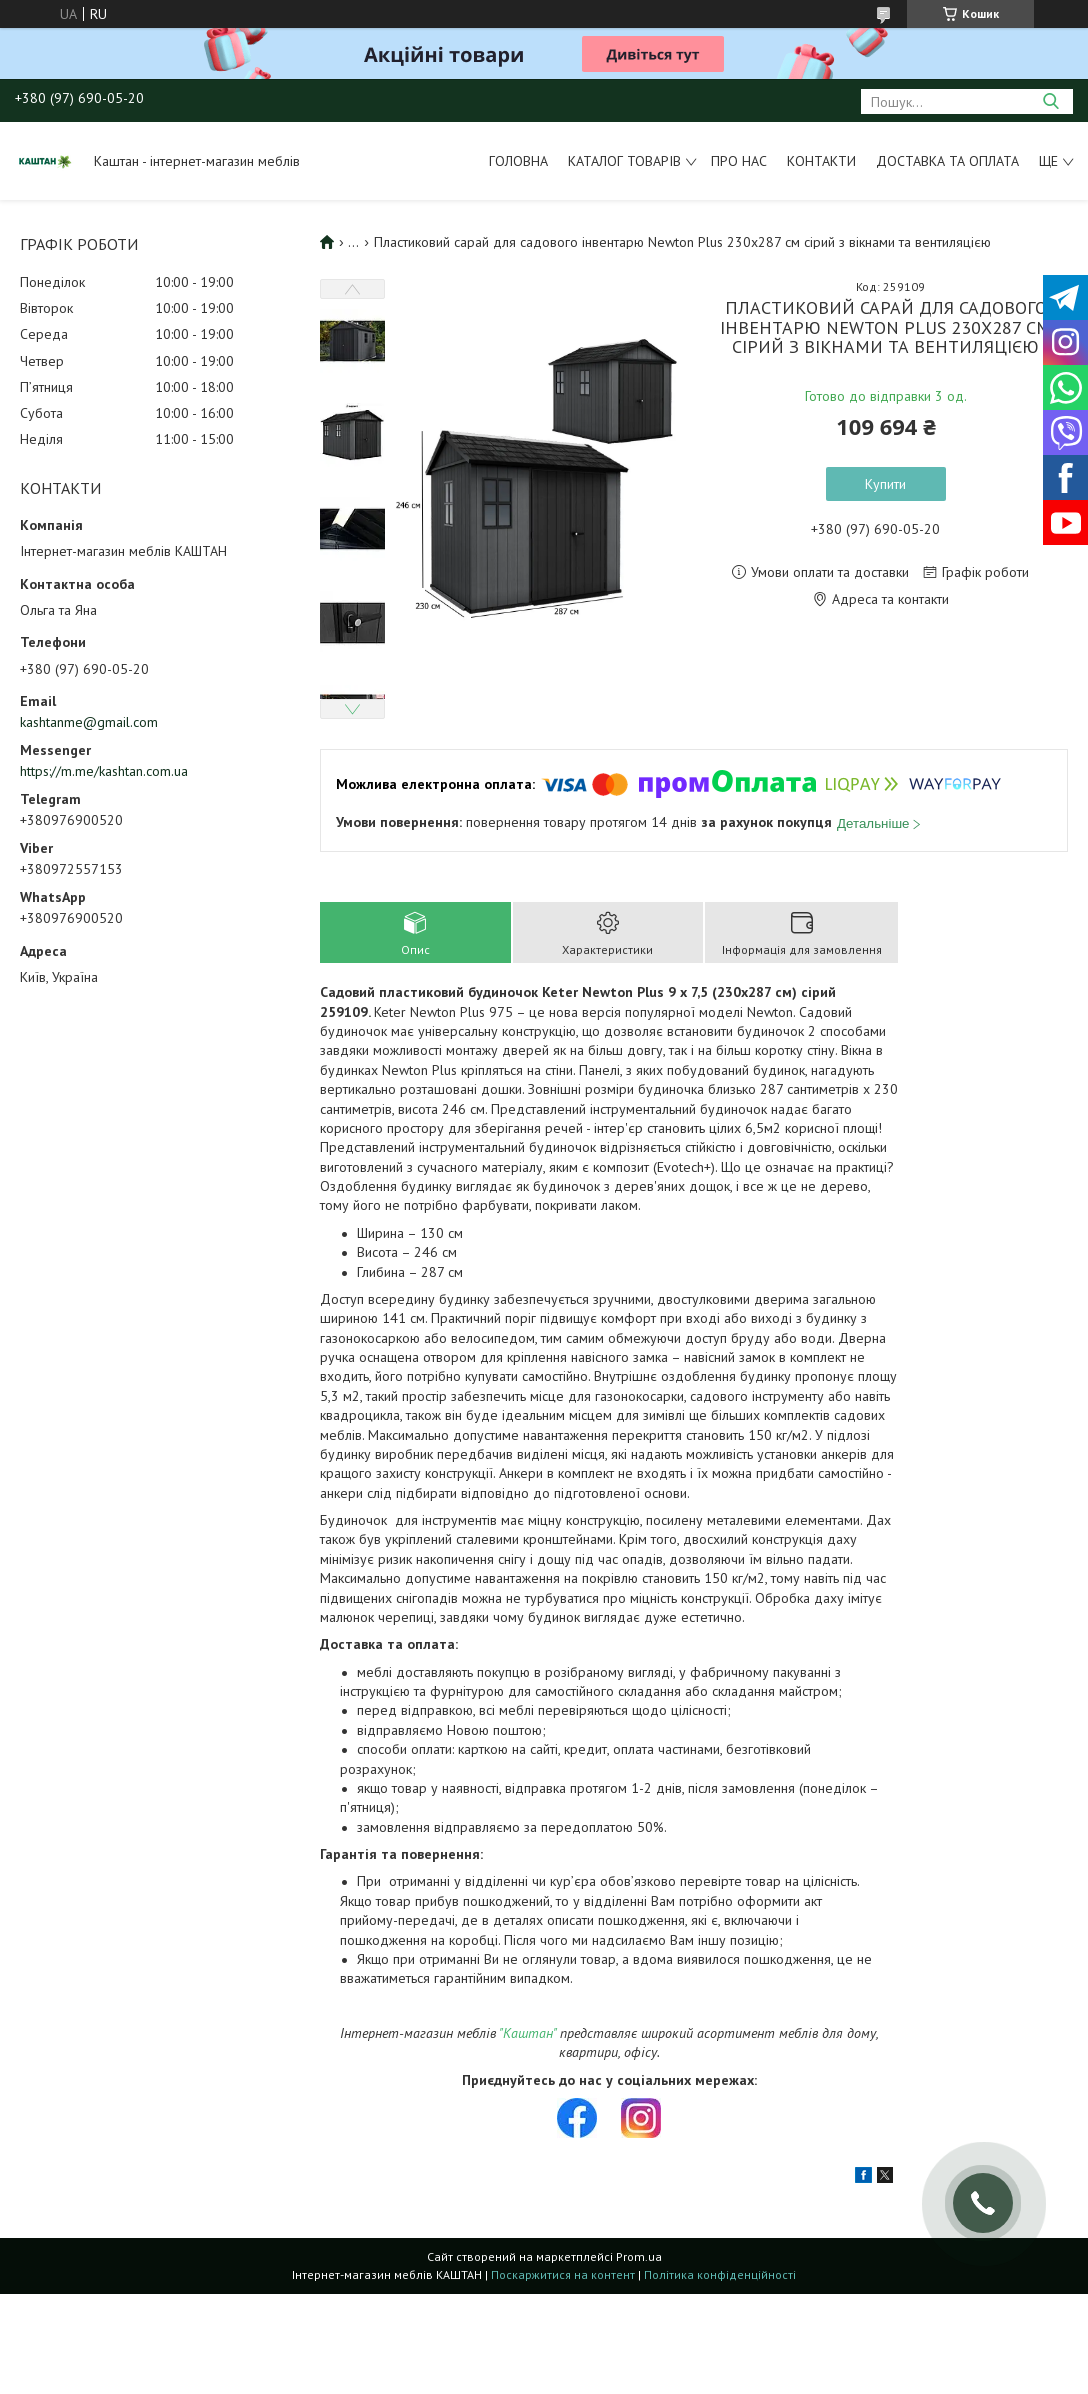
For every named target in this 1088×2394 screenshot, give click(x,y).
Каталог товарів (624, 161)
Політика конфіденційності (720, 2274)
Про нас (739, 161)
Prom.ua (639, 2256)
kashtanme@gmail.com (89, 722)
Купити (885, 484)
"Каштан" (527, 2033)
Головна (518, 161)
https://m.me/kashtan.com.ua (104, 771)
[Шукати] (1050, 101)
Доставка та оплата (947, 161)
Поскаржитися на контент (563, 2274)
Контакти (821, 161)
